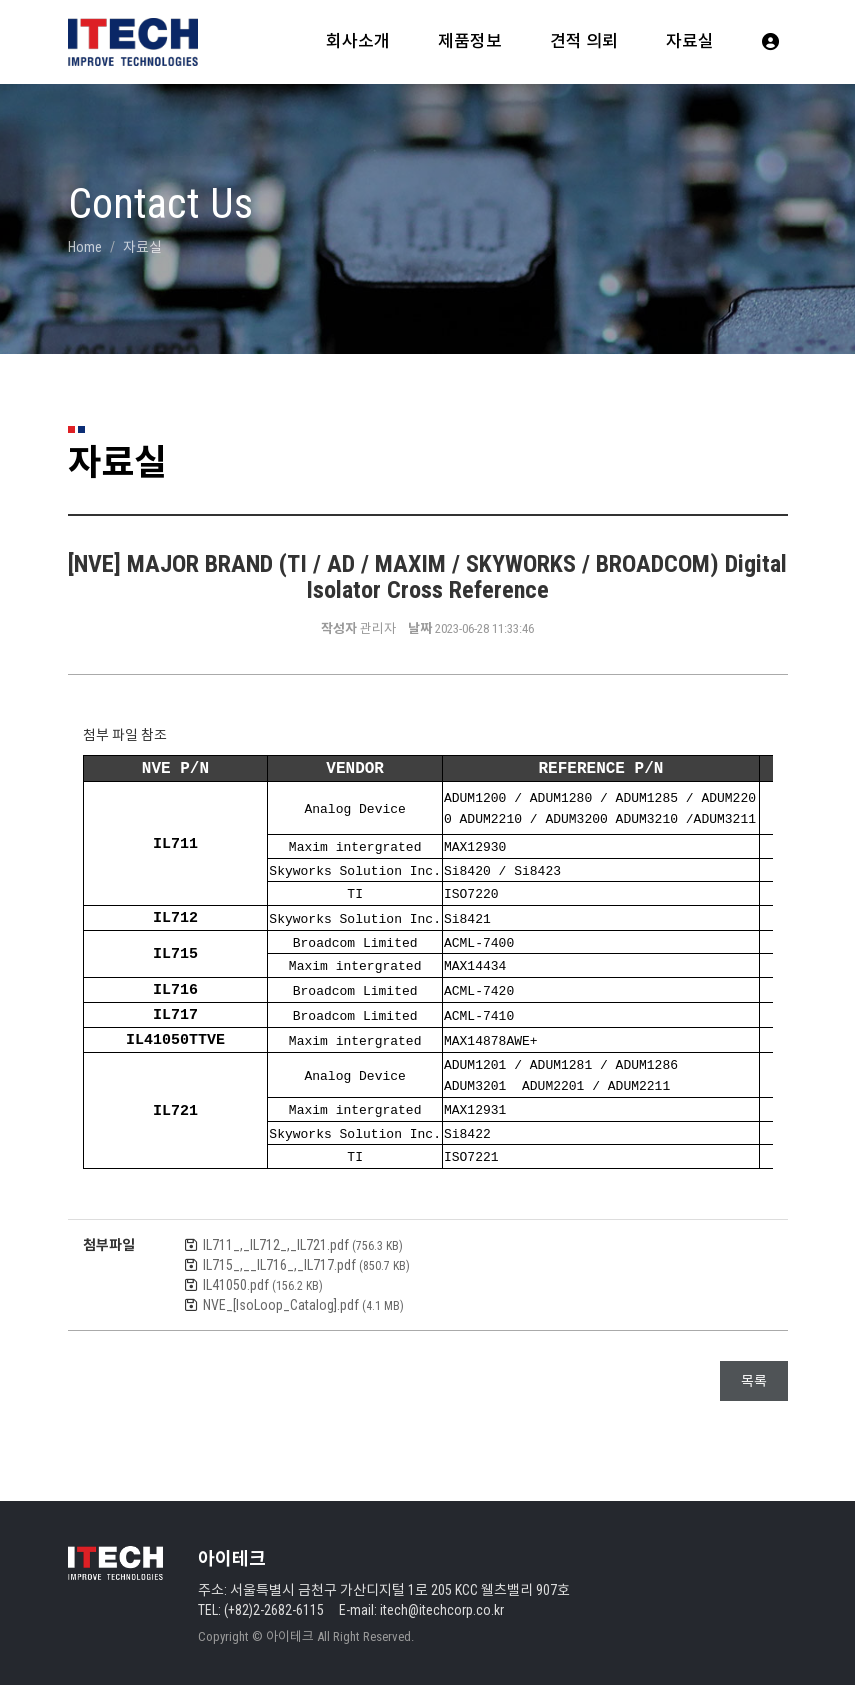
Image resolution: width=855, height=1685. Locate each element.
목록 (754, 1375)
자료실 (690, 41)
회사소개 (358, 41)
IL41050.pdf (263, 1279)
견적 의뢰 (584, 41)
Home (85, 247)
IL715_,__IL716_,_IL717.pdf (306, 1259)
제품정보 (470, 41)
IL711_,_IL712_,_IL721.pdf (303, 1239)
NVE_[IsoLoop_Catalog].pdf (303, 1299)
